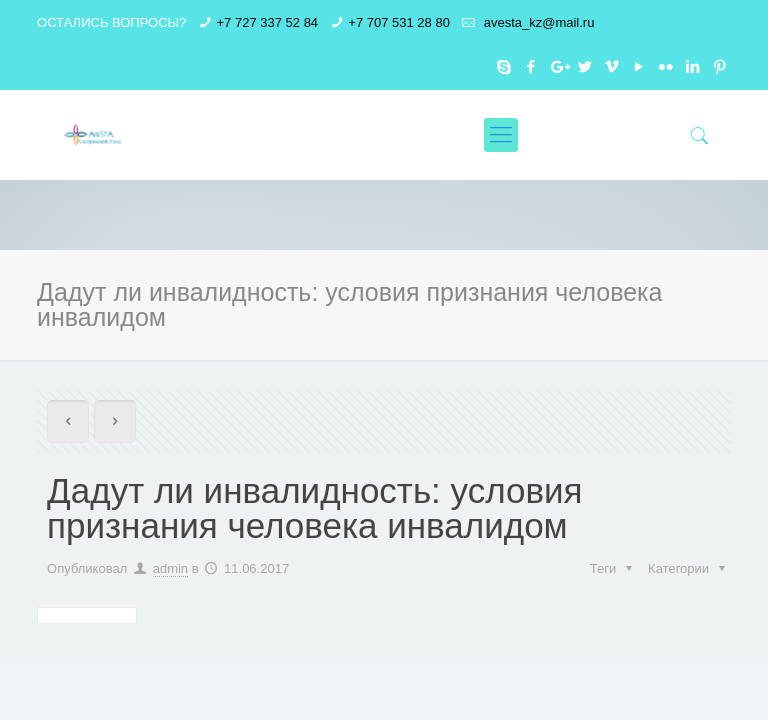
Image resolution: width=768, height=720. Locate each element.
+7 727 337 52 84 (268, 22)
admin (170, 568)
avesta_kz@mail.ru (537, 22)
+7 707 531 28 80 (399, 22)
